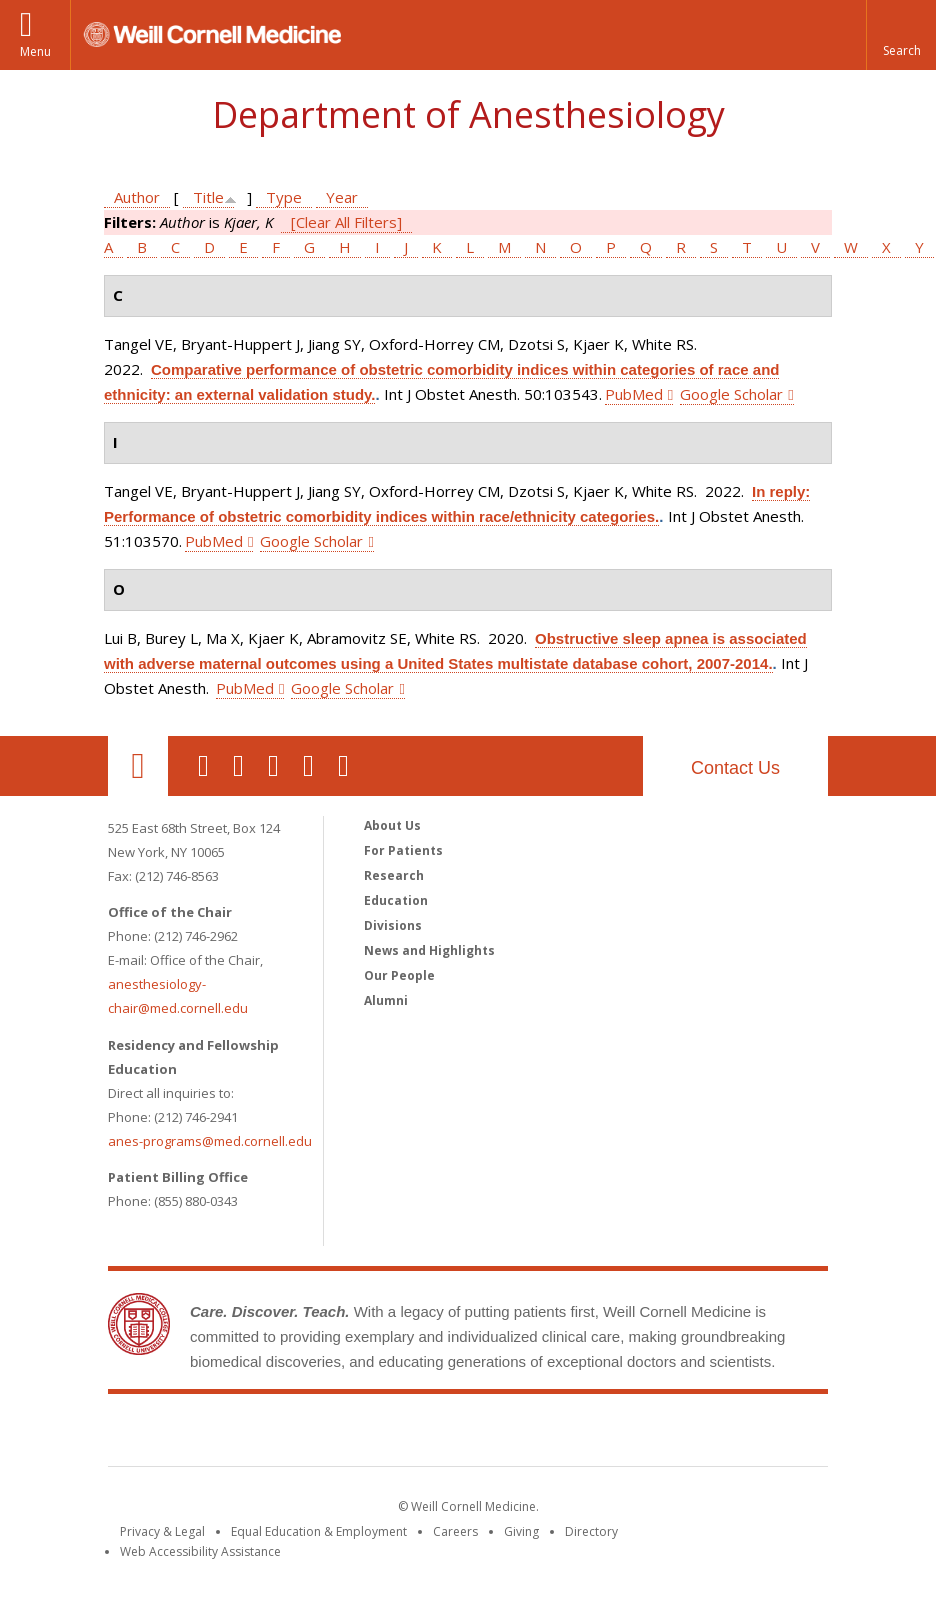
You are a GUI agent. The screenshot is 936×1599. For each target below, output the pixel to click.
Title (208, 197)
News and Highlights (429, 950)
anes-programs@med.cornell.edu (210, 1141)
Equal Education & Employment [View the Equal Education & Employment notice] (319, 1531)
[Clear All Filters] (346, 222)
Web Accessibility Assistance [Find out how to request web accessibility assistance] (200, 1551)
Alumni (386, 1000)
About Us (392, 825)
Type (284, 197)
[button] (901, 35)
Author (137, 197)
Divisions (393, 925)
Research (394, 875)
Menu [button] (35, 51)
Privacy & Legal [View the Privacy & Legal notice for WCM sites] (162, 1531)
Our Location (138, 766)
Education (396, 900)
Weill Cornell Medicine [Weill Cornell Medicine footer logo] (468, 1434)
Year (342, 197)
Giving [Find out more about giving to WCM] (521, 1531)
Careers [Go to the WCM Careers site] (455, 1531)
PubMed (634, 394)
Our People (399, 975)
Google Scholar (731, 394)
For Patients (403, 850)
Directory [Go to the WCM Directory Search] (591, 1531)
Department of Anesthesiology (468, 114)
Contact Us (735, 768)
